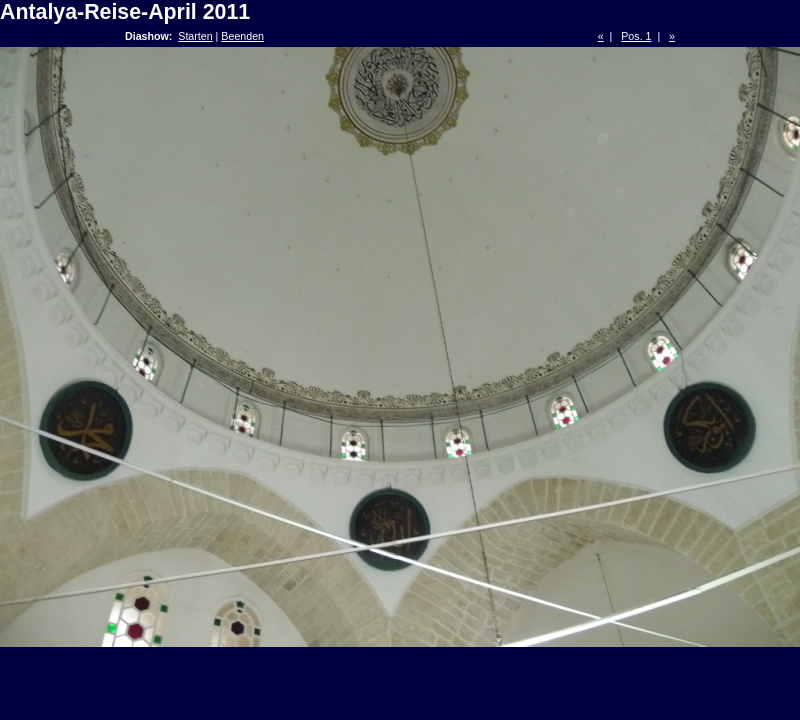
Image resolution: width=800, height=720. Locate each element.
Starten (195, 36)
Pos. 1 (636, 36)
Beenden (242, 36)
